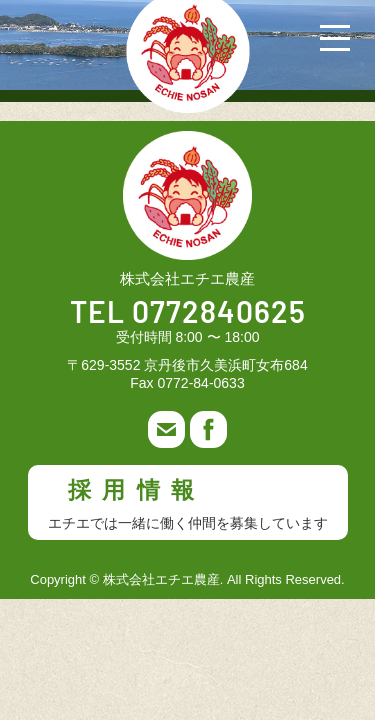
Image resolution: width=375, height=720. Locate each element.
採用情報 (188, 504)
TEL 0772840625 (188, 314)
